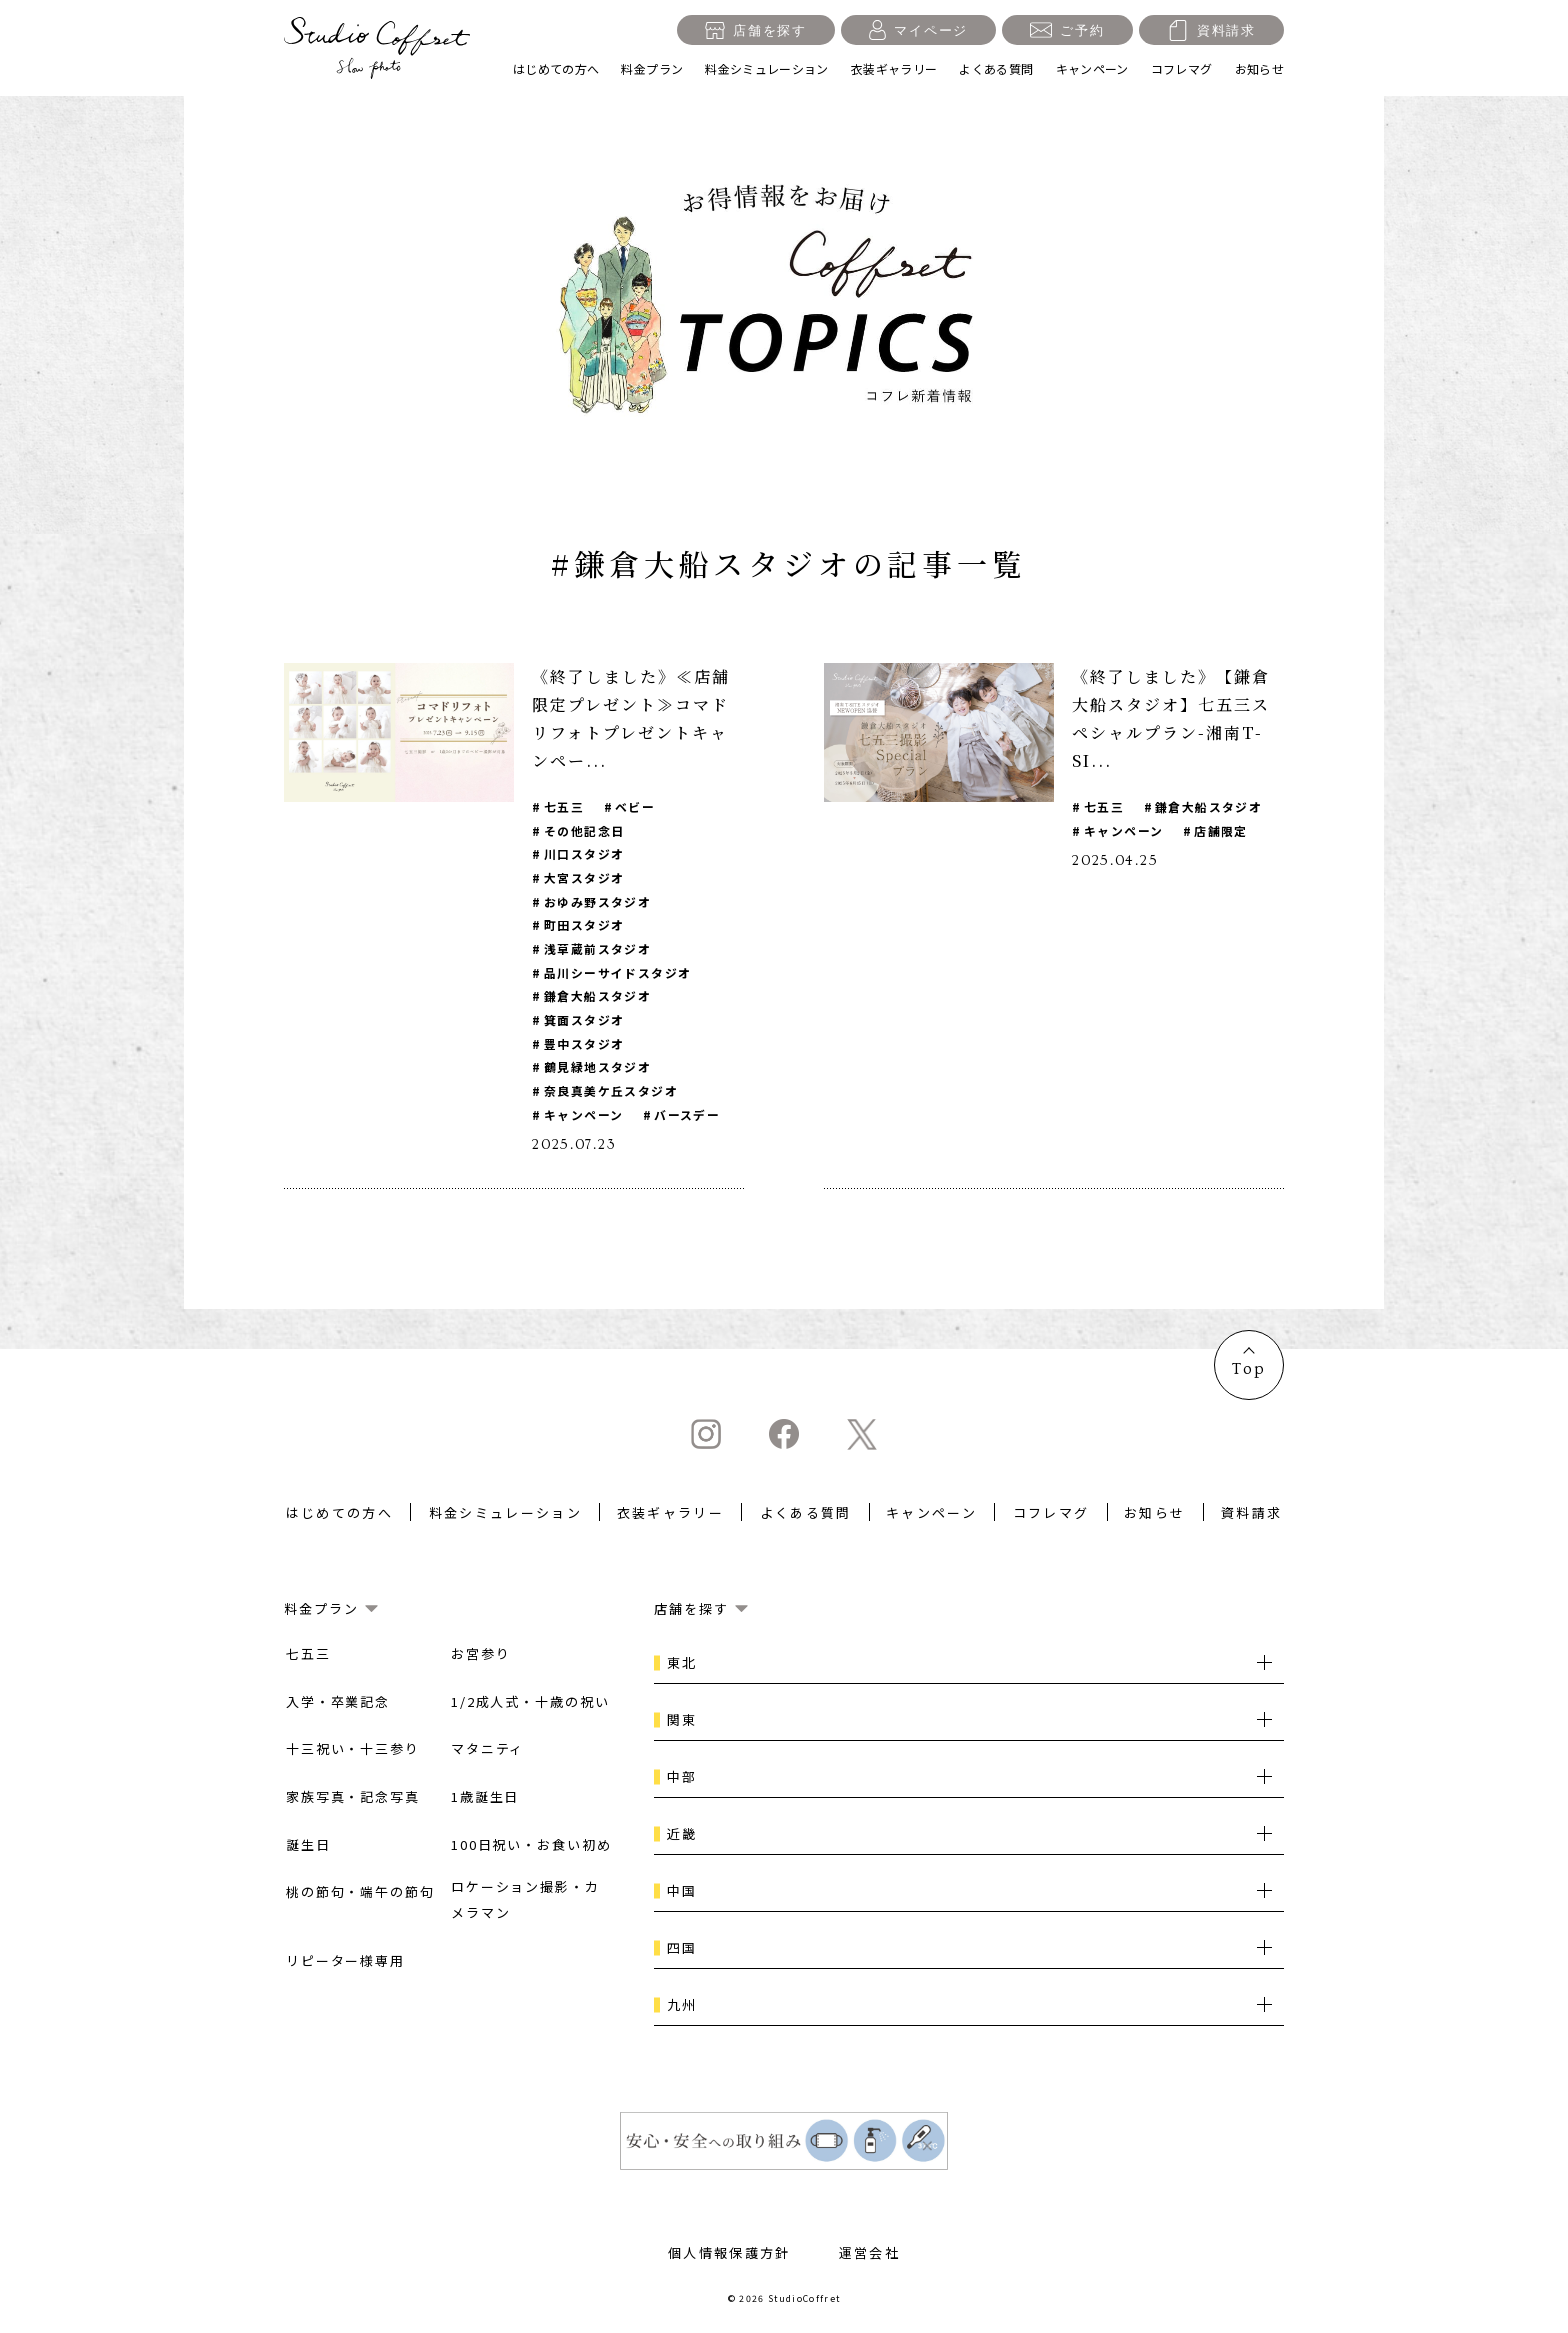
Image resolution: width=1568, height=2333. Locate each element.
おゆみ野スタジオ (598, 902)
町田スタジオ (584, 926)
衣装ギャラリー (894, 68)
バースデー (688, 1118)
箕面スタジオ (584, 1022)
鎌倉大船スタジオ (598, 998)
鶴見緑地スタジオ (598, 1070)
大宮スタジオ (584, 878)
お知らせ (1259, 68)
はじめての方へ (556, 68)
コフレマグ (1182, 68)
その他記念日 (584, 830)
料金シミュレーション (767, 68)
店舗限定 (1222, 830)
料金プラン (652, 68)
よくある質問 (996, 68)
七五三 (564, 806)
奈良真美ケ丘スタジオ (611, 1094)
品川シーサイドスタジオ (618, 974)
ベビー (636, 806)
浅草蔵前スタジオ (598, 950)
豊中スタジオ (584, 1046)
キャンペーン (1092, 68)
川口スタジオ (584, 854)
